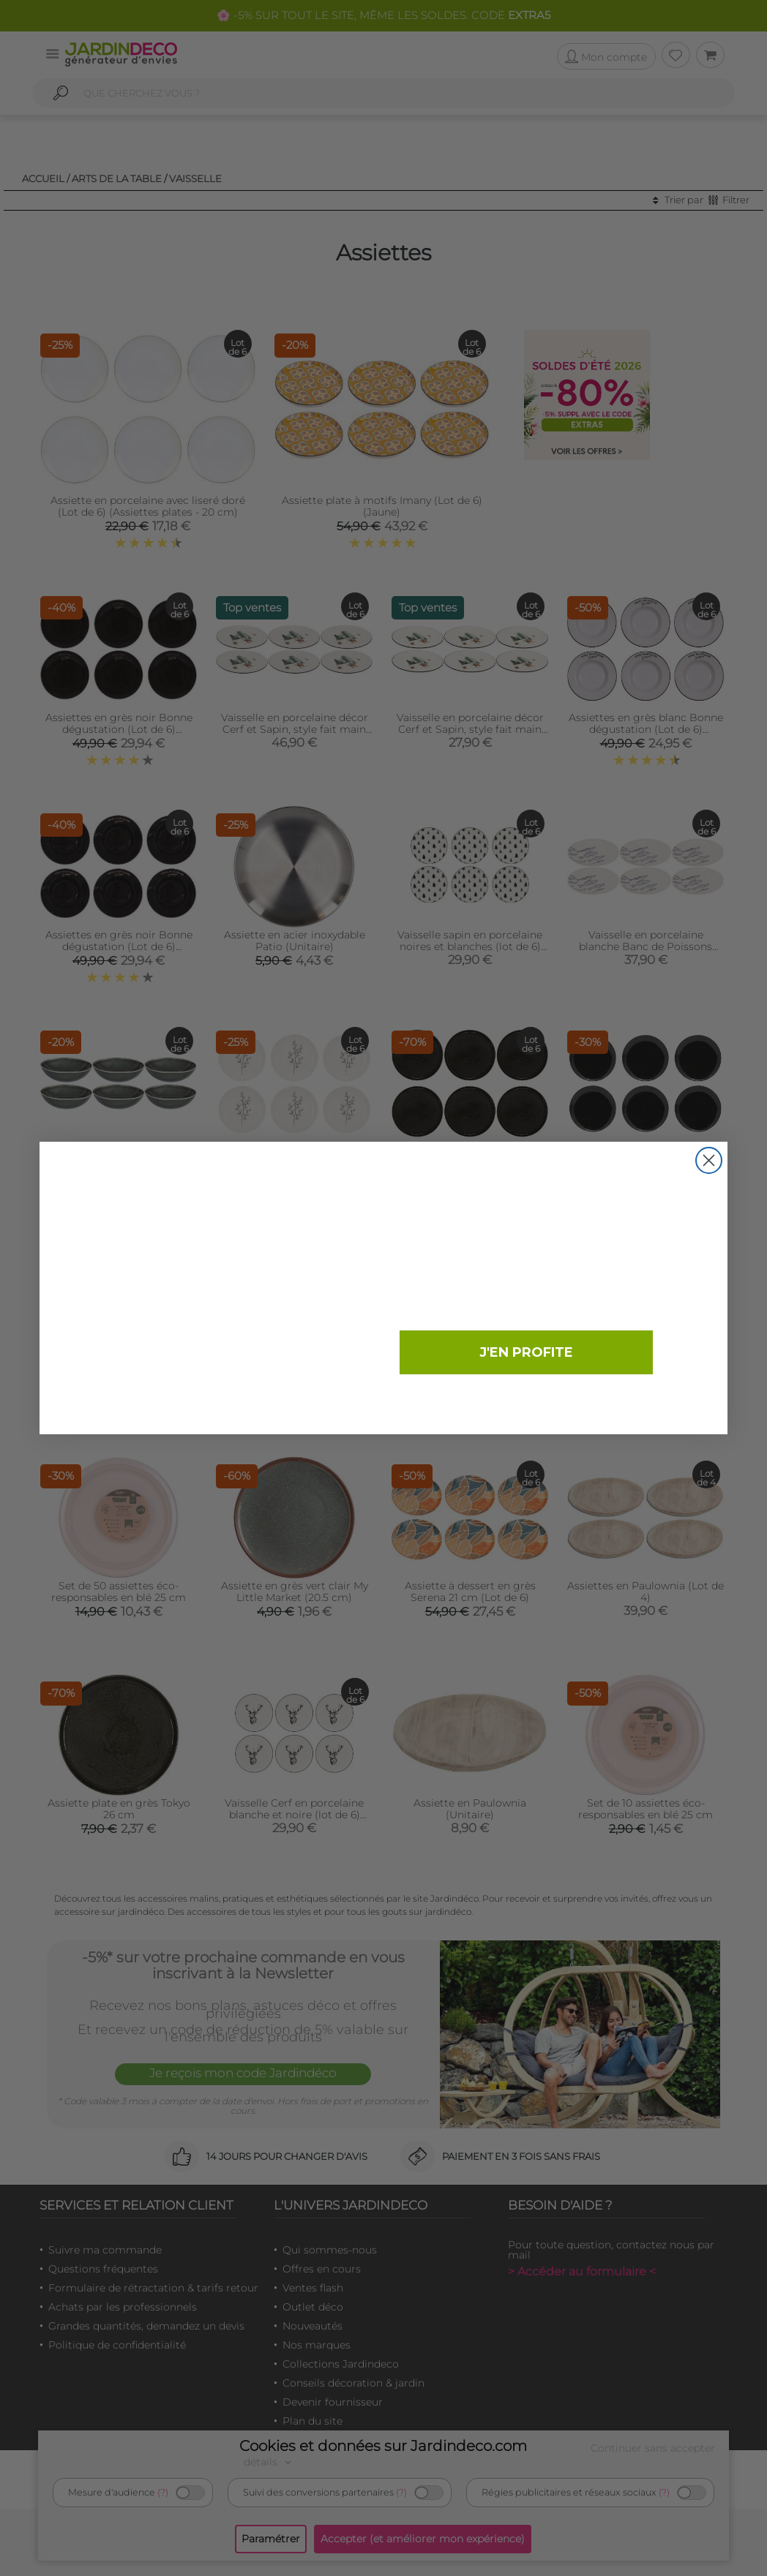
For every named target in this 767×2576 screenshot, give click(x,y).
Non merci (523, 1401)
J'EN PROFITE (526, 1352)
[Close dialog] (709, 1160)
